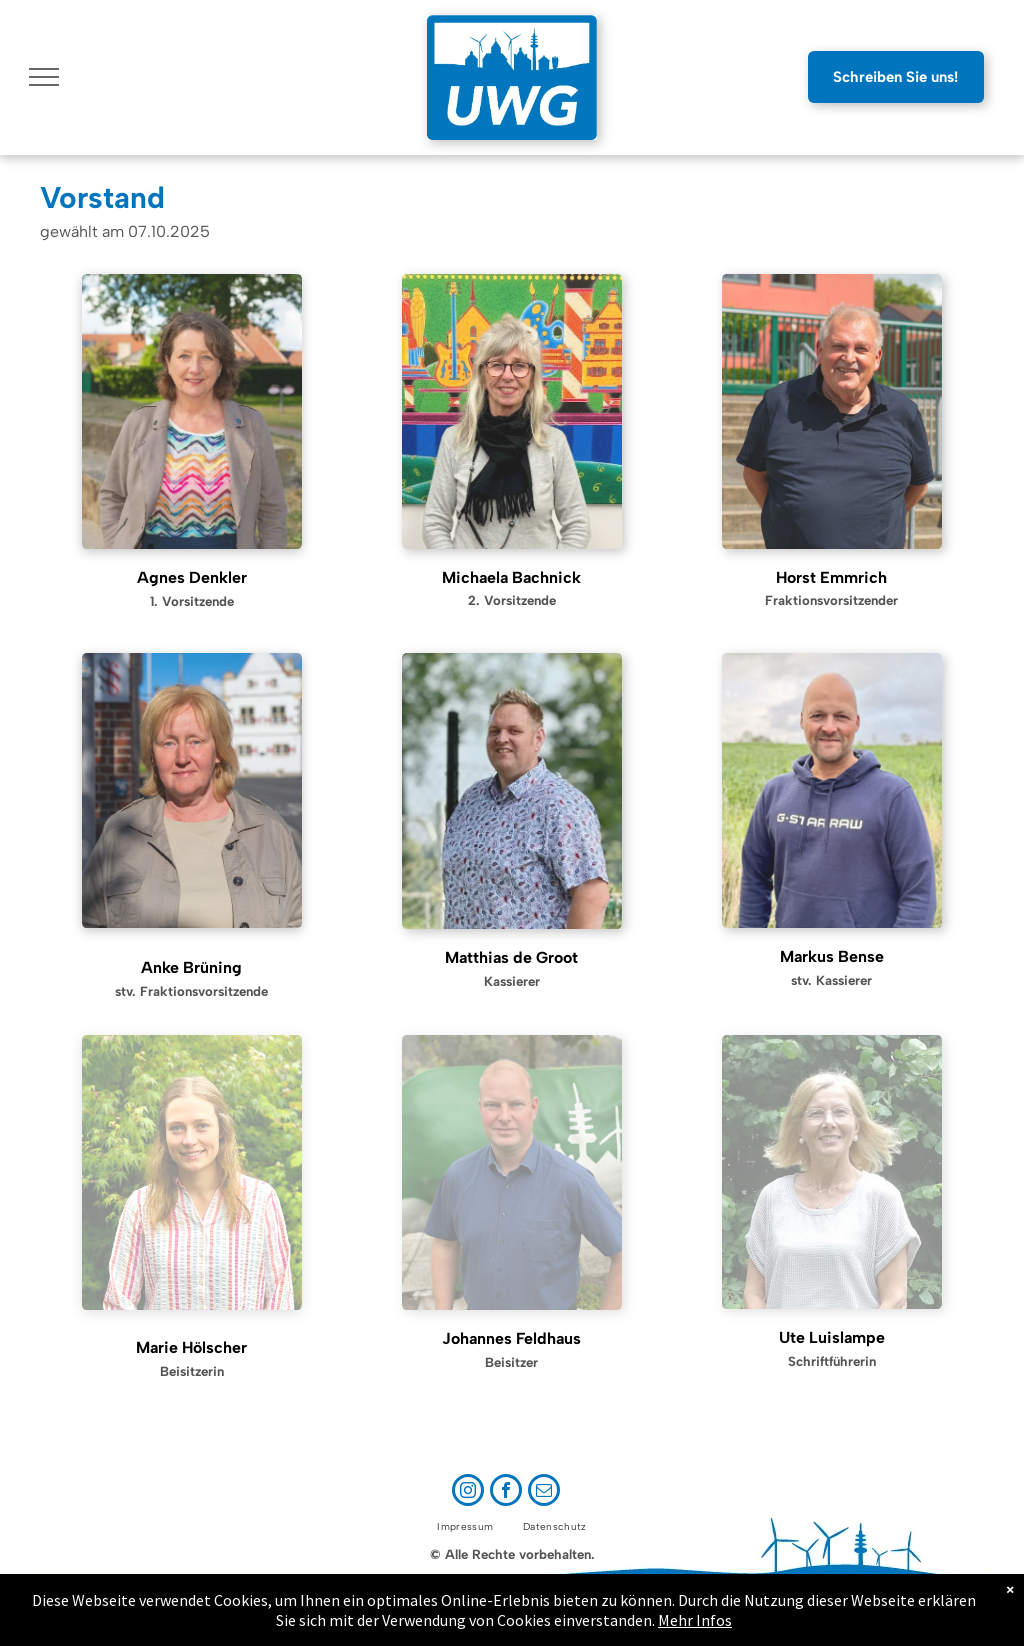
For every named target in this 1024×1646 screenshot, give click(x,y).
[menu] (44, 77)
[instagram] (468, 1492)
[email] (544, 1492)
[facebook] (506, 1492)
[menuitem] (465, 1527)
